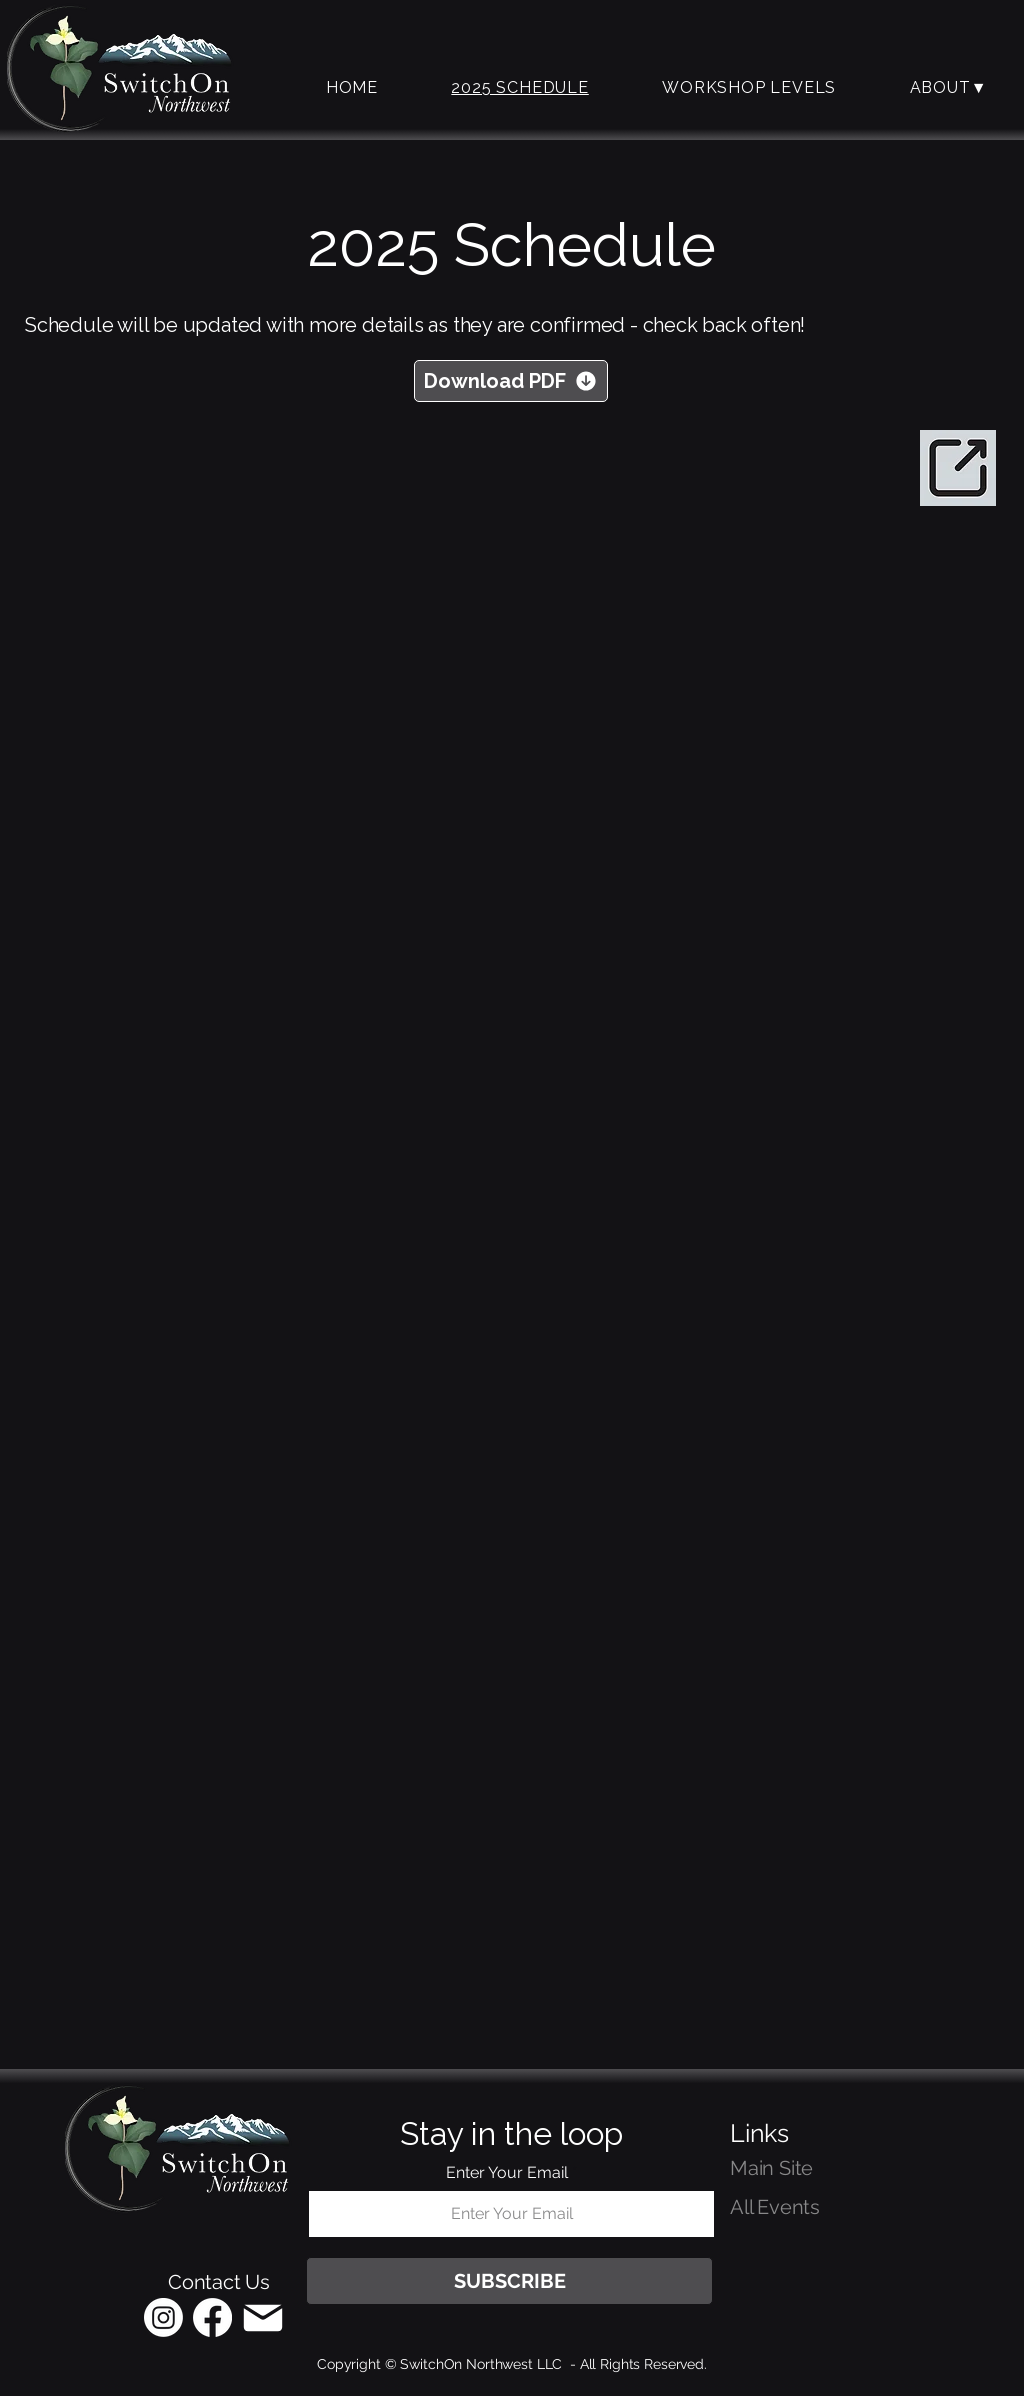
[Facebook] (212, 2317)
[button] (748, 87)
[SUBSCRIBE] (509, 2281)
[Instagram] (163, 2317)
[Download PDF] (511, 381)
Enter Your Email (507, 2173)
